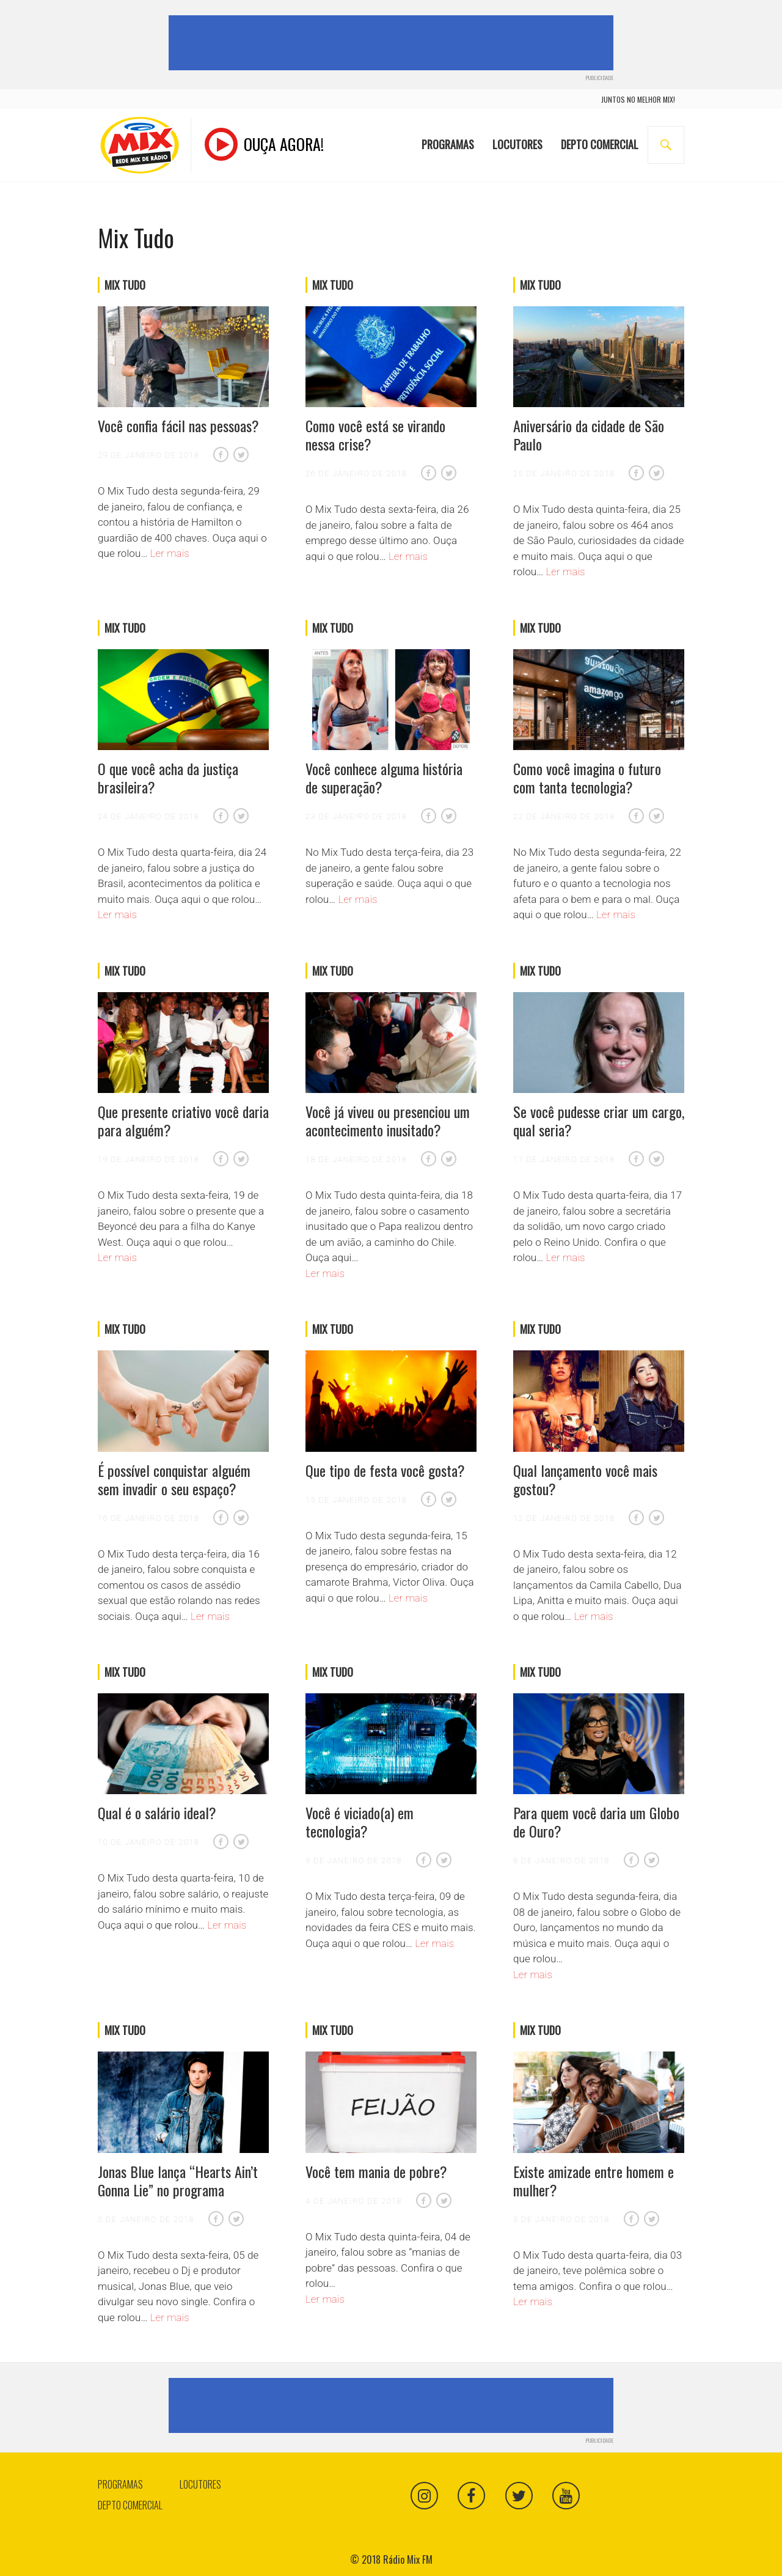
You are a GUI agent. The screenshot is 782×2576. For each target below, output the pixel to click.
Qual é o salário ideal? (157, 1812)
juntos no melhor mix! (638, 99)
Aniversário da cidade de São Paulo (588, 434)
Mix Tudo (124, 285)
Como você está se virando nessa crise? (375, 434)
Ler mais (169, 553)
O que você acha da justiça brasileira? (168, 777)
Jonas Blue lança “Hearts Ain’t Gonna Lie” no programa (178, 2180)
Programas (448, 136)
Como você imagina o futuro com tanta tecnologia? (587, 777)
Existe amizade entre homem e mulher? (593, 2180)
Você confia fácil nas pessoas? (178, 425)
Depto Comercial (599, 136)
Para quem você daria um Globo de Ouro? (596, 1821)
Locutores (517, 136)
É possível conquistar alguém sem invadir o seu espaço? (174, 1479)
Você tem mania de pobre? (376, 2171)
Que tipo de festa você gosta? (385, 1470)
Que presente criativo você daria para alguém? (183, 1120)
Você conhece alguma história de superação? (383, 777)
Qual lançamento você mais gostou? (585, 1479)
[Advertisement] (393, 42)
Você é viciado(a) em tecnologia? (359, 1821)
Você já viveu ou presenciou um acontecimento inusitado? (387, 1120)
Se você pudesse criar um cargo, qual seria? (598, 1120)
